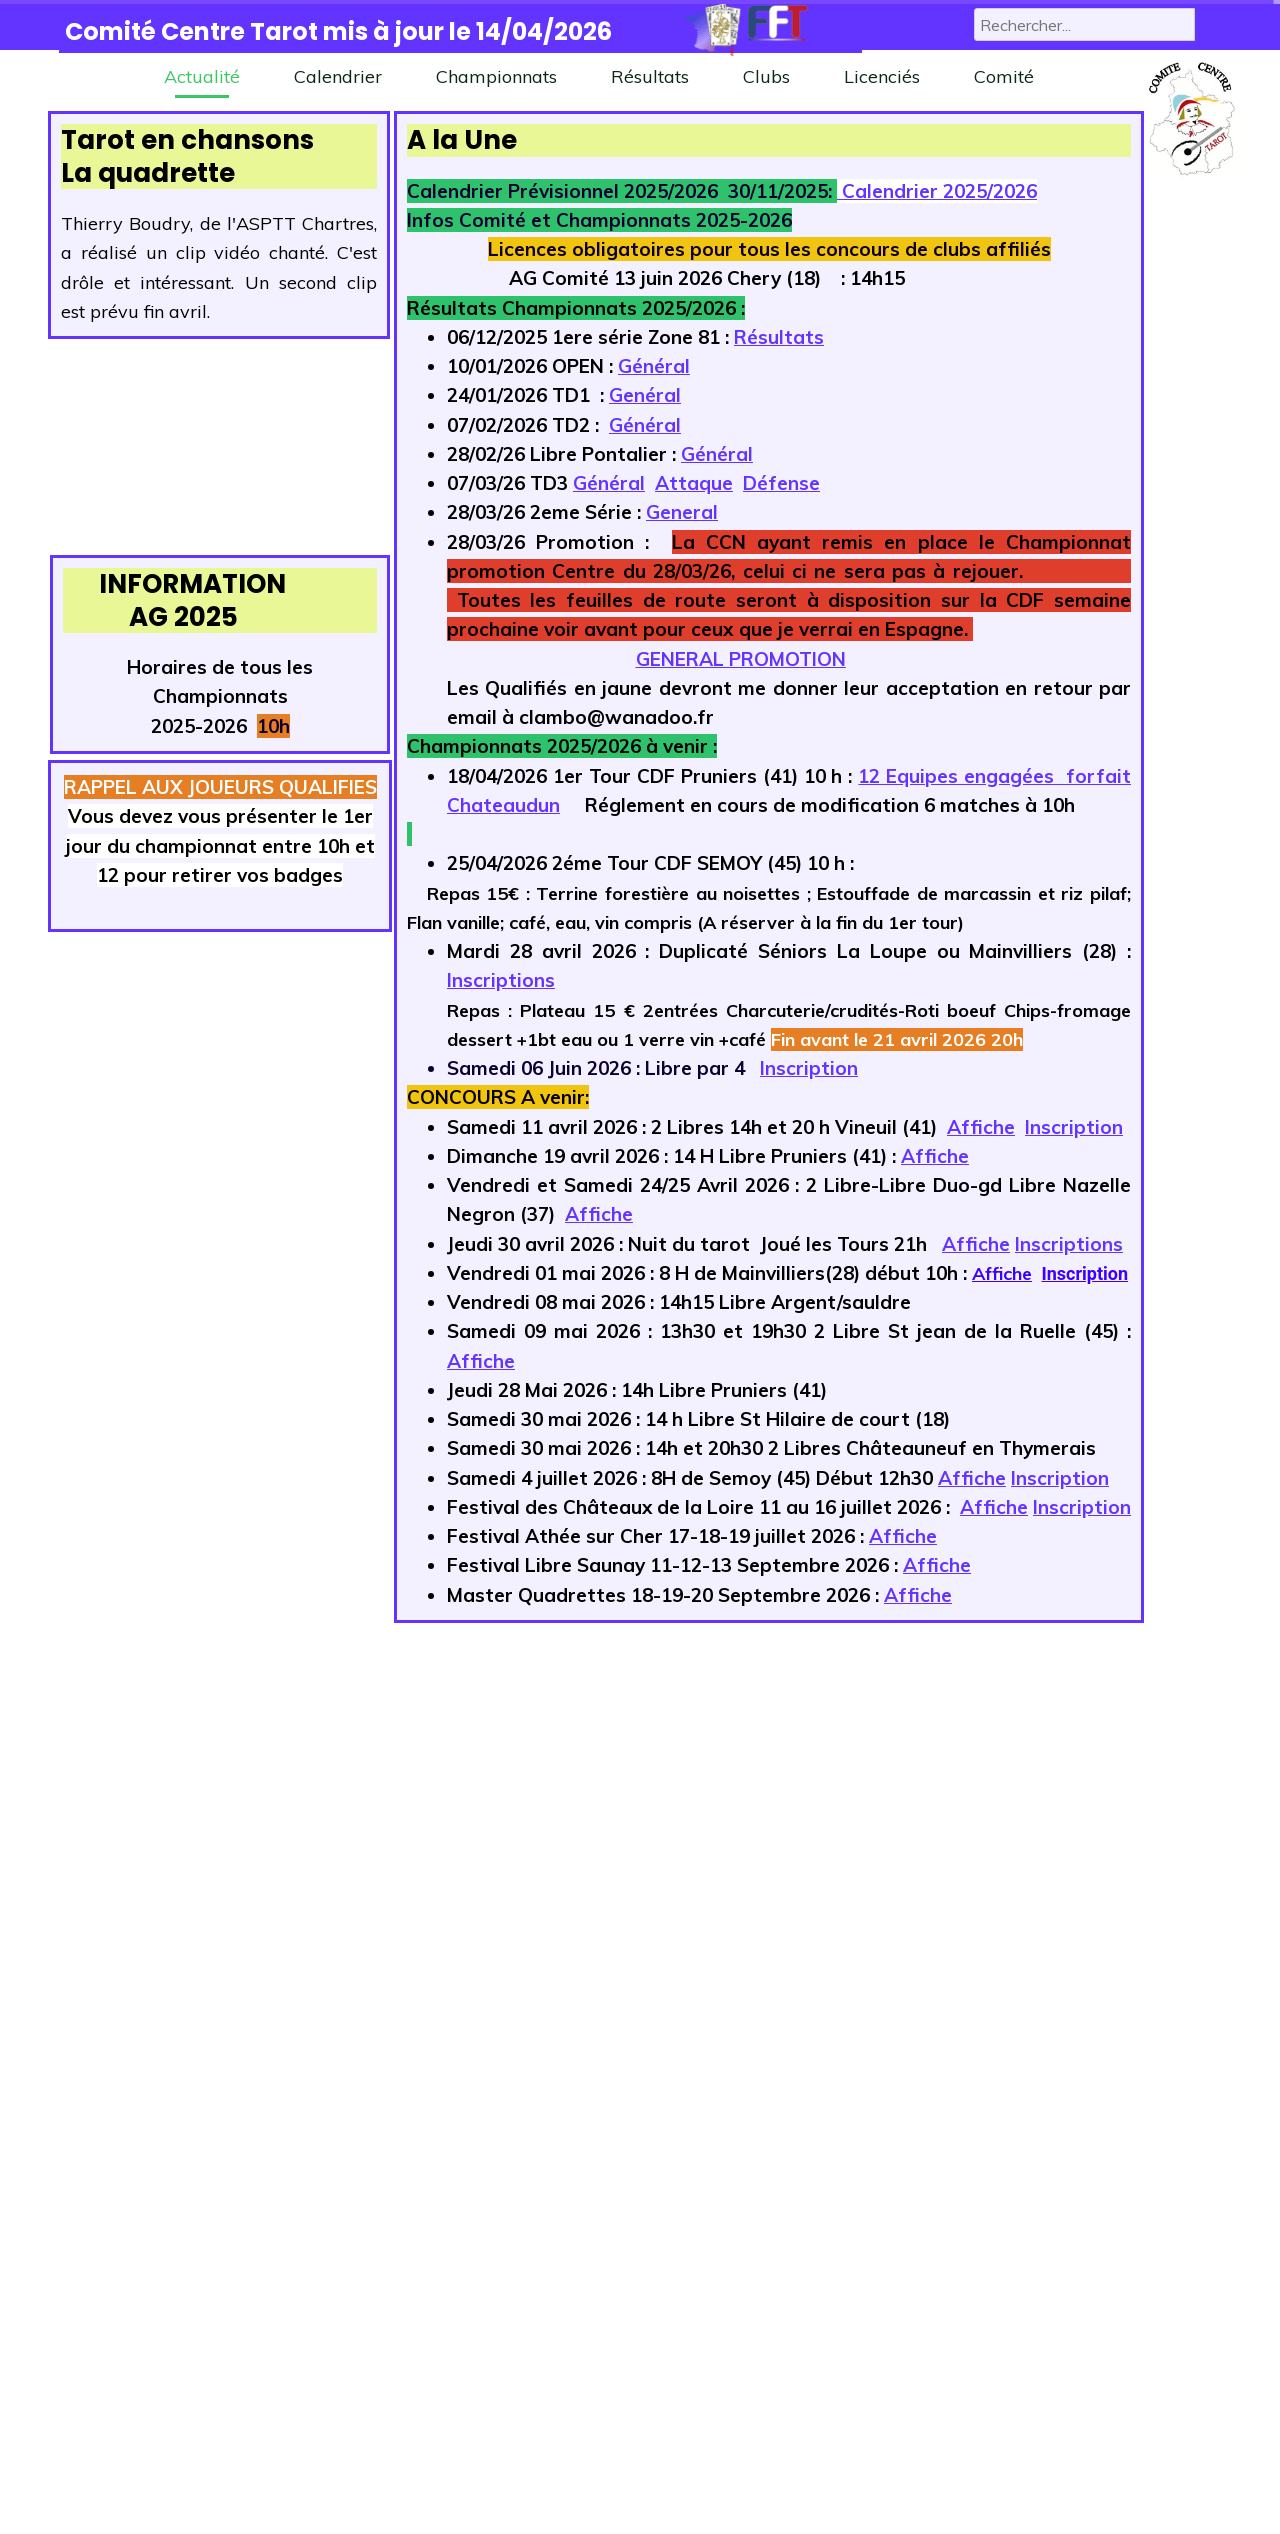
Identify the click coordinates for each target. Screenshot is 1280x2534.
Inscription (809, 1068)
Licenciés (882, 76)
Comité (1004, 76)
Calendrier (338, 76)
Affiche (981, 1127)
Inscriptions (501, 980)
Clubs (766, 76)
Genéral (645, 395)
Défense (781, 483)
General (682, 512)
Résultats (650, 76)
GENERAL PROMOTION (741, 659)
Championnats (496, 76)
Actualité (202, 76)
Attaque (694, 483)
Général (654, 366)
